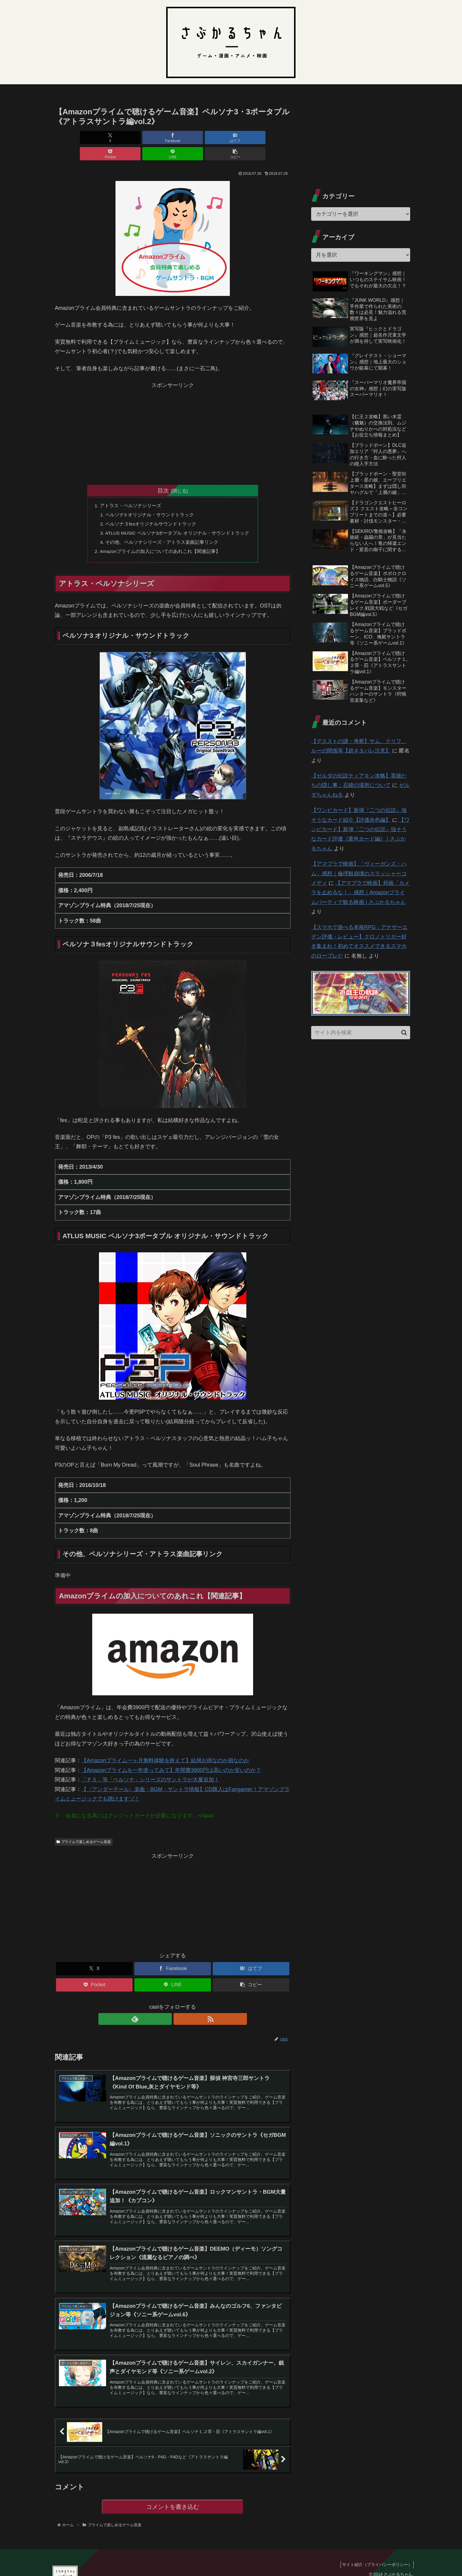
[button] (272, 137)
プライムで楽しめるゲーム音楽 (84, 1828)
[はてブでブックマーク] (153, 137)
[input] (360, 1032)
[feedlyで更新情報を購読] (166, 2006)
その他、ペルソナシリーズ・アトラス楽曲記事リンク (161, 528)
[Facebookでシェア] (113, 137)
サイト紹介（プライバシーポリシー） (375, 2557)
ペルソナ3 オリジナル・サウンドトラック (149, 499)
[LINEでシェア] (232, 137)
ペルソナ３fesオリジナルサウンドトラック (150, 508)
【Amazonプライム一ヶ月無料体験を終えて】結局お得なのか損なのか (165, 1747)
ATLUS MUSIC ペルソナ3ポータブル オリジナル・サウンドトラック (177, 518)
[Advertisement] (173, 415)
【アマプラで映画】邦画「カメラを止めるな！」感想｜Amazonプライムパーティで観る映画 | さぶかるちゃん (360, 892)
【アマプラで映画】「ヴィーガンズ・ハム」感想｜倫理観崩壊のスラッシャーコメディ (359, 873)
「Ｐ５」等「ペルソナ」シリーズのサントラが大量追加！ (150, 1766)
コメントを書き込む (173, 2499)
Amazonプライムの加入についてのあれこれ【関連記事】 (159, 537)
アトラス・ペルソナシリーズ (129, 489)
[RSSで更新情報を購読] (179, 2006)
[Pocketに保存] (192, 137)
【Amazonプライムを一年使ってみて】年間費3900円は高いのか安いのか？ (171, 1757)
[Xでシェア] (74, 137)
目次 (163, 474)
